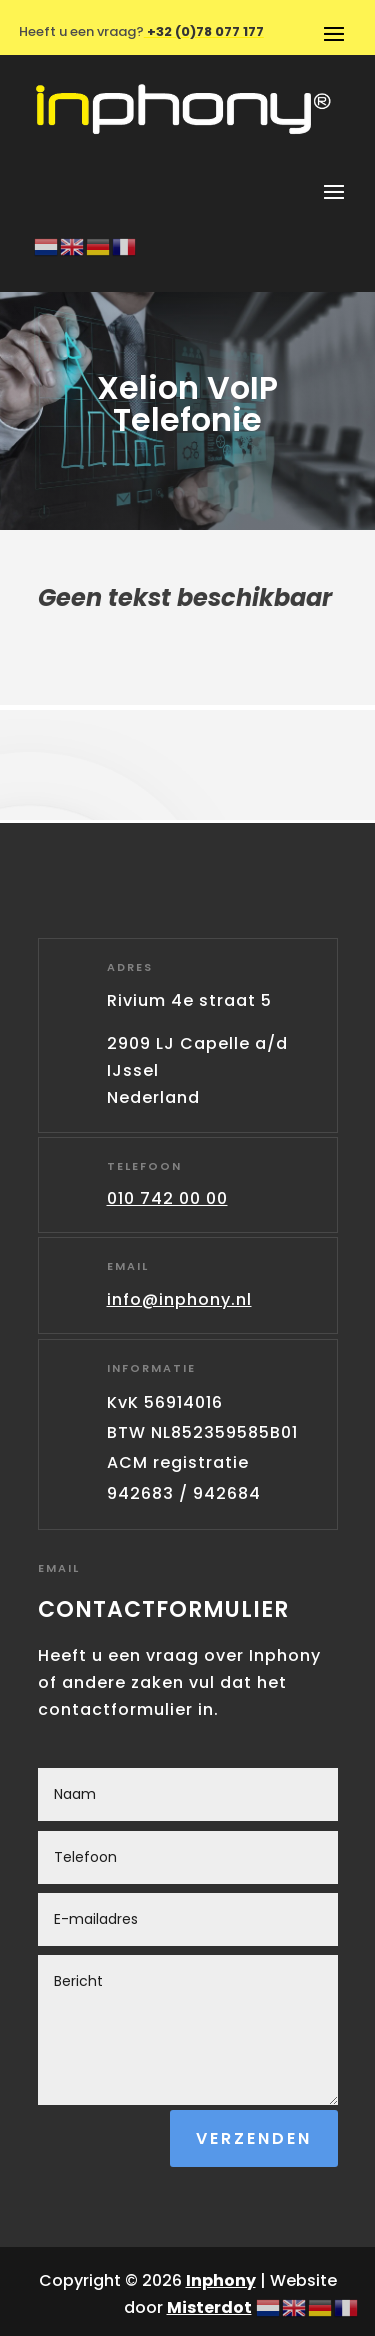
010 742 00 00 (167, 1198)
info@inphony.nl (179, 1299)
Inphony (221, 2280)
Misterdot (209, 2307)
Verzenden (254, 2138)
